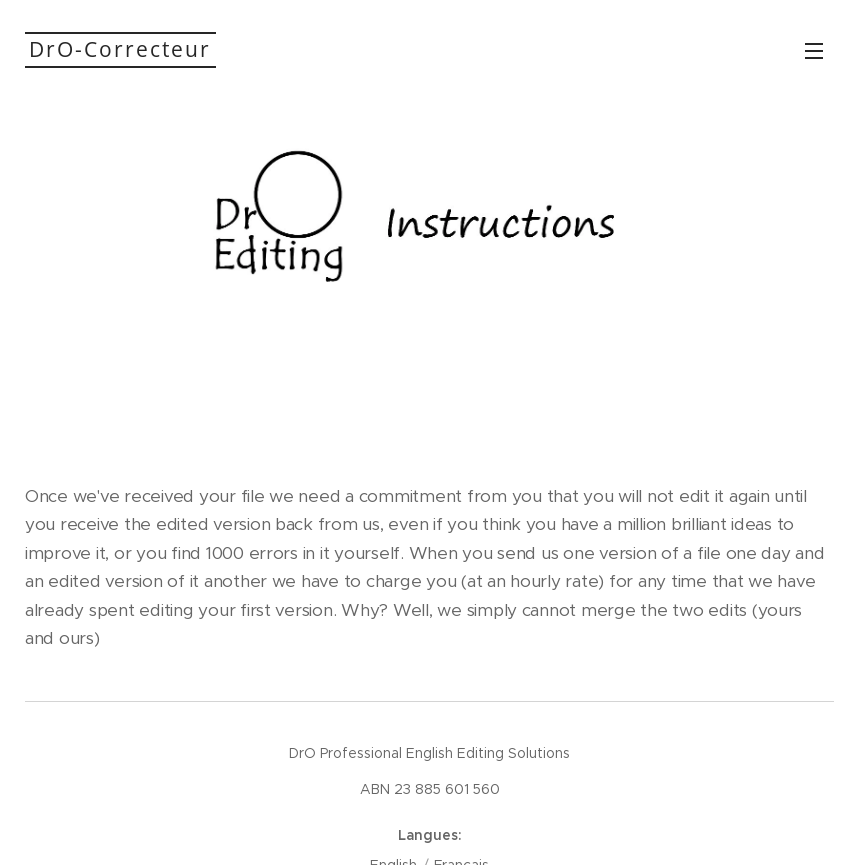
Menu (814, 51)
